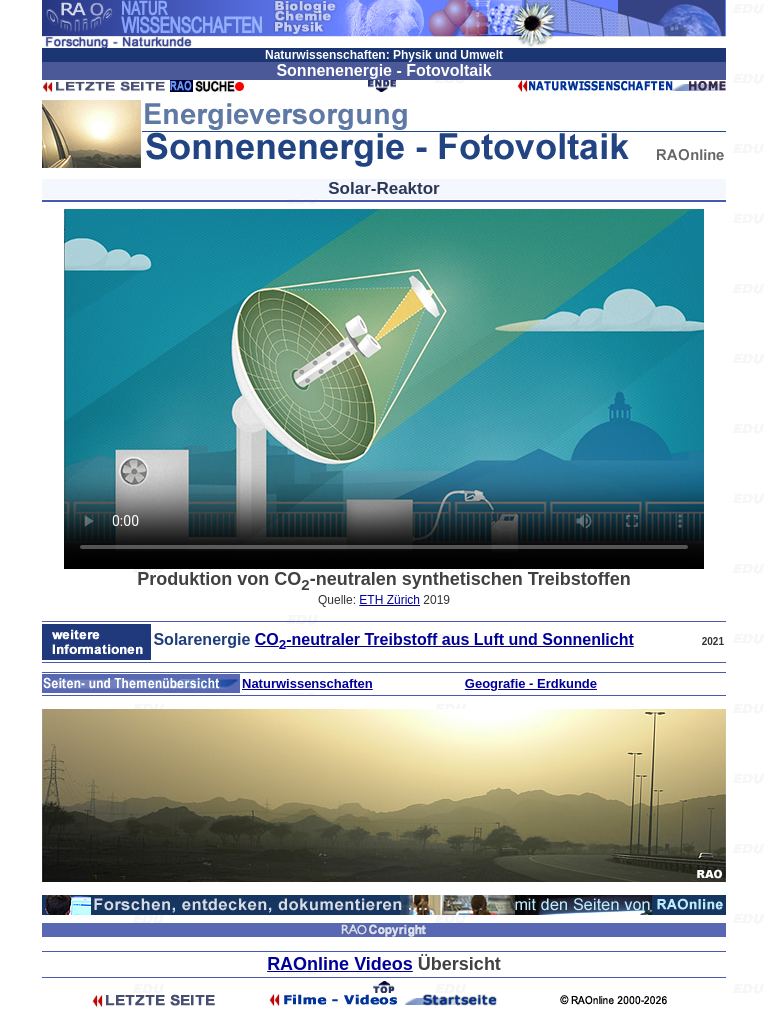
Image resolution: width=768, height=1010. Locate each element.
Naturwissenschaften (307, 683)
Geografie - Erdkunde (531, 683)
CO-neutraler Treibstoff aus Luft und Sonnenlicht (444, 639)
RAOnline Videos (340, 964)
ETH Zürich (389, 600)
